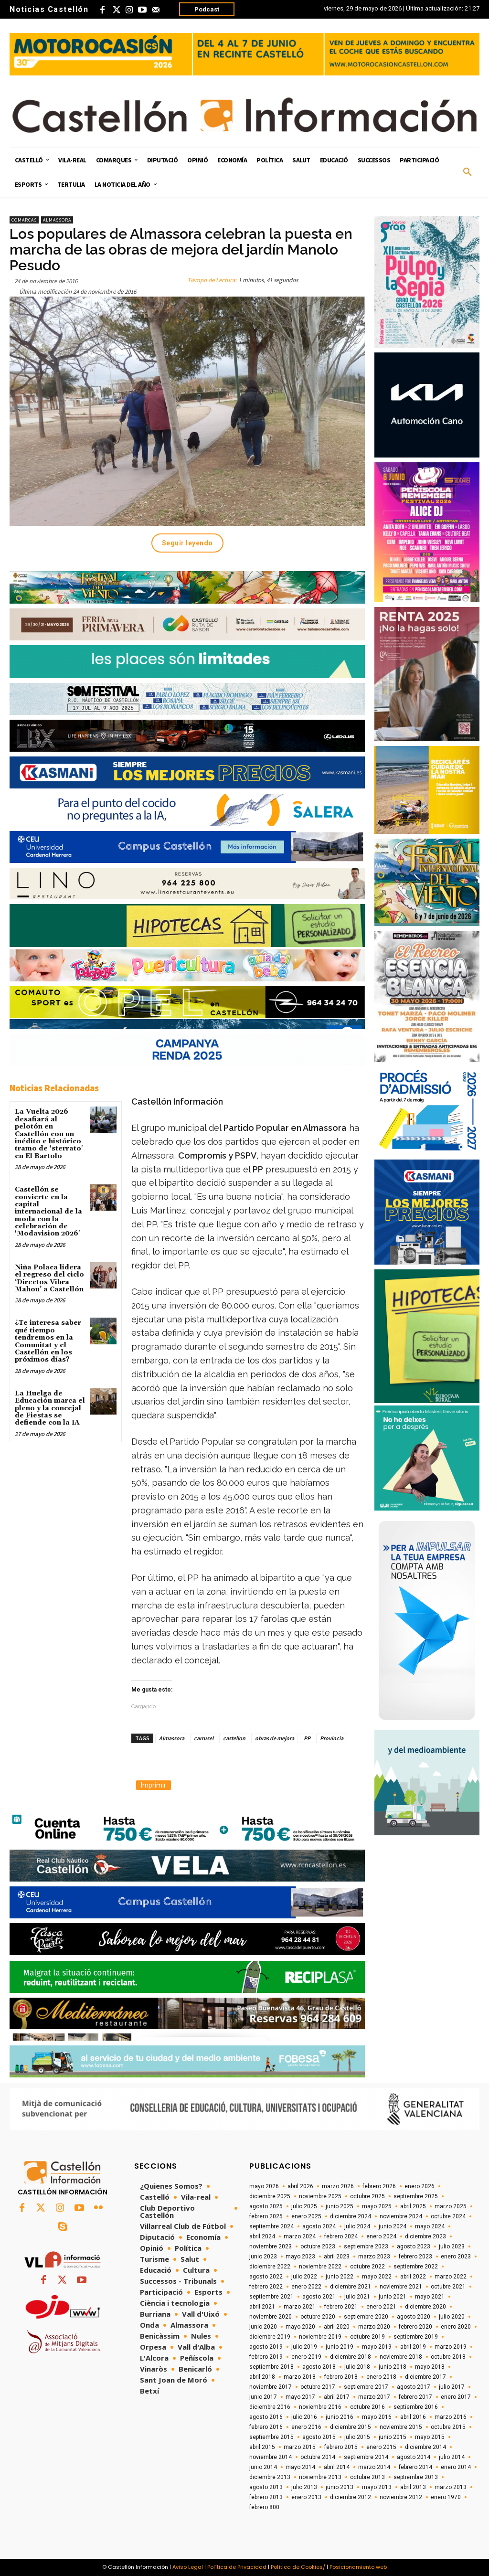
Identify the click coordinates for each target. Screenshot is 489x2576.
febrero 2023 (415, 2256)
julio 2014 (452, 2457)
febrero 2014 (415, 2467)
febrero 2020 (415, 2327)
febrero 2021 (341, 2307)
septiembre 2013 (415, 2477)
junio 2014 (263, 2467)
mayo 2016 (377, 2417)
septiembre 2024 (271, 2226)
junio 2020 (263, 2327)
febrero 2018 (341, 2377)
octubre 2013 (367, 2477)
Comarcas (24, 220)
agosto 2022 (266, 2276)
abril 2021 (262, 2307)
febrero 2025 (266, 2216)
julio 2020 (452, 2317)
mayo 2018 (430, 2367)
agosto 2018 (319, 2367)
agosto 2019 (266, 2347)
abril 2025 (413, 2206)
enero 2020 (456, 2327)
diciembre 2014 (425, 2447)
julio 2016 (304, 2417)
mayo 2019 (377, 2347)
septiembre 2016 (415, 2407)
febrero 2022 (266, 2286)
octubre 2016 (367, 2407)
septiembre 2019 (415, 2337)
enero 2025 (306, 2216)
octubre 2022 (367, 2266)
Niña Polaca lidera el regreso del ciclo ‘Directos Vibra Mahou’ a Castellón (49, 1278)
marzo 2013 (451, 2487)
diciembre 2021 (350, 2286)
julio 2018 (357, 2367)
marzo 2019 (451, 2347)
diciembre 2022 (269, 2266)
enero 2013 (306, 2497)
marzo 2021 (300, 2307)
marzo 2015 (300, 2447)
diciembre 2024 (350, 2216)
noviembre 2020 (270, 2317)
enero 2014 (456, 2467)
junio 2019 (339, 2347)
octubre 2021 (448, 2286)
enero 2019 (306, 2357)
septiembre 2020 (366, 2317)
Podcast (206, 9)
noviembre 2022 (320, 2266)
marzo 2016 (451, 2417)
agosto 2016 (266, 2417)
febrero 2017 (415, 2397)
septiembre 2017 (366, 2387)
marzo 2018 (300, 2377)
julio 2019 (304, 2347)
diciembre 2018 (350, 2357)
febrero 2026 (379, 2186)
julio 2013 (304, 2487)
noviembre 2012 (401, 2497)
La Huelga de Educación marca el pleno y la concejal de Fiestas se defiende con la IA (50, 1408)
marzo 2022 (451, 2276)
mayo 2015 (430, 2437)
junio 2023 (263, 2256)
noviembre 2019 (320, 2337)
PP (307, 1738)
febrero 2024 (341, 2236)
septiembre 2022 (415, 2266)
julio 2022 (304, 2276)
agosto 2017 (413, 2387)
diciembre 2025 (269, 2196)
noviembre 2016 (320, 2407)
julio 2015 (357, 2437)
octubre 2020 (317, 2317)
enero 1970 (446, 2497)
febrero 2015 (341, 2447)
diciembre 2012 (350, 2497)
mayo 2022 (377, 2276)
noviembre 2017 (270, 2387)
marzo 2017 (374, 2397)
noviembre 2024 (401, 2216)
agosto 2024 (319, 2226)
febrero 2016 (266, 2427)
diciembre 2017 (425, 2377)
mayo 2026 (264, 2186)
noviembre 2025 (320, 2196)
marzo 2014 (374, 2467)
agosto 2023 (413, 2246)
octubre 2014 (317, 2457)
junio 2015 (392, 2437)
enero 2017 (456, 2397)
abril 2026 (300, 2186)
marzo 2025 (451, 2206)
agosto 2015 (319, 2437)
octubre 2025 (367, 2196)
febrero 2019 (266, 2357)
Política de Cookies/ (298, 2567)
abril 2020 (337, 2327)
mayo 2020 (300, 2327)
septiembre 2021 (271, 2296)
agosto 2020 (413, 2317)
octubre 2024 (448, 2216)
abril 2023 (337, 2256)
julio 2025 (304, 2206)
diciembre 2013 (269, 2477)
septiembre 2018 (271, 2367)
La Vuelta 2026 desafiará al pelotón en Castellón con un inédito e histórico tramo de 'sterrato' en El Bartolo (49, 1133)
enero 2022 (306, 2286)
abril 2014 (337, 2467)
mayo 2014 (300, 2467)
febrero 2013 (266, 2497)
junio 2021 (392, 2296)
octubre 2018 (448, 2357)
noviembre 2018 (401, 2357)
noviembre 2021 (401, 2286)
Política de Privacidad (236, 2567)
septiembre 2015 (271, 2437)
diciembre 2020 (425, 2307)
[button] (467, 172)
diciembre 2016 (269, 2407)
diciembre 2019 (269, 2337)
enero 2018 (381, 2377)
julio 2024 (357, 2226)
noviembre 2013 (320, 2477)
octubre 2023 (317, 2246)
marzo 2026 (338, 2186)
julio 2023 (452, 2246)
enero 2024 (381, 2236)
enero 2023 (456, 2256)
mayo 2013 (377, 2487)
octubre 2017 (317, 2387)
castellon (234, 1738)
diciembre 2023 (425, 2236)
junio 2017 (263, 2397)
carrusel (203, 1738)
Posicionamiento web (358, 2567)
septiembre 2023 (366, 2246)
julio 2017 (452, 2387)
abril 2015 (262, 2447)
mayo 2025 (377, 2206)
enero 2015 (381, 2447)
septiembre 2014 (366, 2457)
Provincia (331, 1738)
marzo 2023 (374, 2256)
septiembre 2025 (415, 2196)
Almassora (57, 220)
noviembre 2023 (270, 2246)
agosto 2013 (266, 2487)
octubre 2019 (367, 2337)
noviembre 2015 (401, 2427)
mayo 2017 (300, 2397)
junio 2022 (339, 2276)
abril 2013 (413, 2487)
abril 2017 (337, 2397)
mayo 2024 (430, 2226)
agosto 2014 (413, 2457)
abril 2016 (413, 2417)
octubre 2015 (448, 2427)
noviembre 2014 (270, 2457)
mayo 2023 (300, 2256)
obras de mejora (274, 1738)
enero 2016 (306, 2427)
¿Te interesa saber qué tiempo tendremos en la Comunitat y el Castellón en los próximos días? (48, 1341)
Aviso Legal (187, 2567)
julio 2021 (357, 2296)
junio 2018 (392, 2367)
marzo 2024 (300, 2236)
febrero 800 (264, 2507)
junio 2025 (339, 2206)
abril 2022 (413, 2276)
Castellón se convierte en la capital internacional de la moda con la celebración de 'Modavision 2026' (48, 1211)
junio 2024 (392, 2226)
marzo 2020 (374, 2327)
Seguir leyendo (187, 543)
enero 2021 (381, 2307)
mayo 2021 (430, 2296)
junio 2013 (339, 2487)
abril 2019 (413, 2347)
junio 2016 (339, 2417)
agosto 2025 (266, 2206)
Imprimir (153, 1785)
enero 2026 (419, 2186)
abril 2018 (262, 2377)
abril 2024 (262, 2236)
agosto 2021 (319, 2296)
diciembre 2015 (350, 2427)
